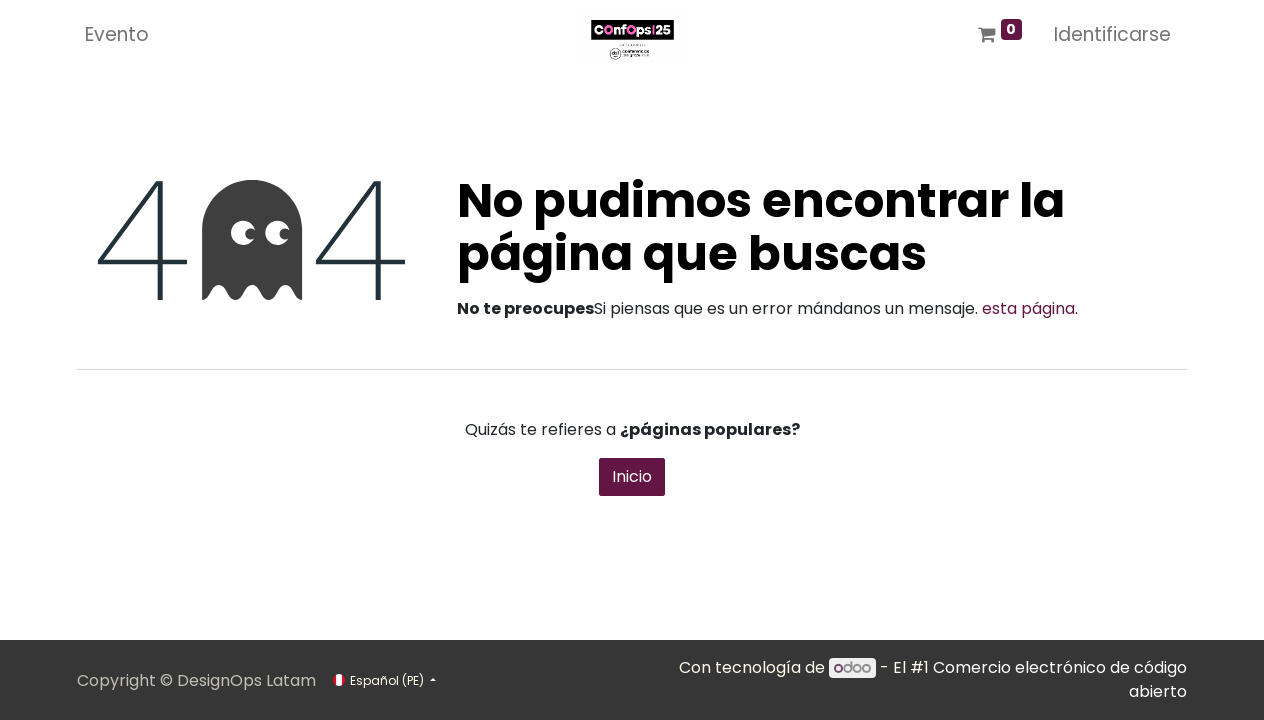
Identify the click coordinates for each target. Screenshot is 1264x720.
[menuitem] (117, 35)
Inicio (632, 476)
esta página (1028, 308)
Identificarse (1112, 34)
